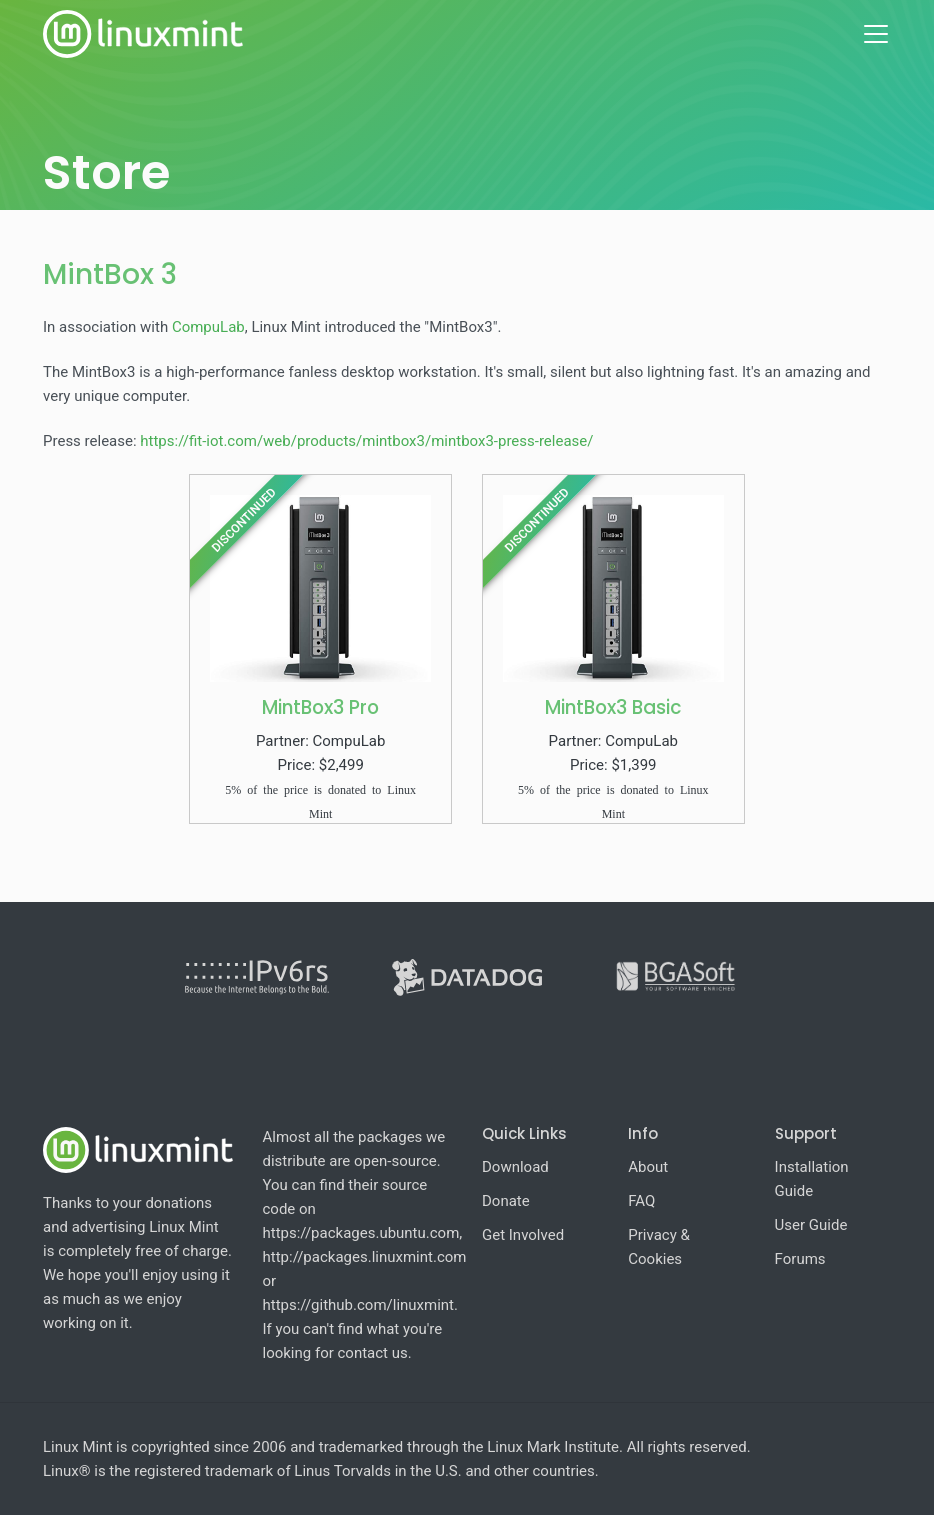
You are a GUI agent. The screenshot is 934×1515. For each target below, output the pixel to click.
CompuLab (208, 327)
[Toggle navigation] (876, 34)
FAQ (641, 1201)
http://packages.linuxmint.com (365, 1257)
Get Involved (523, 1235)
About (648, 1167)
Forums (800, 1259)
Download (515, 1167)
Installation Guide (812, 1179)
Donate (506, 1201)
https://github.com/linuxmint (359, 1305)
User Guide (811, 1225)
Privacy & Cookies (659, 1247)
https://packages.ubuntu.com (361, 1233)
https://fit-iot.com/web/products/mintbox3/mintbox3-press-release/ (366, 441)
